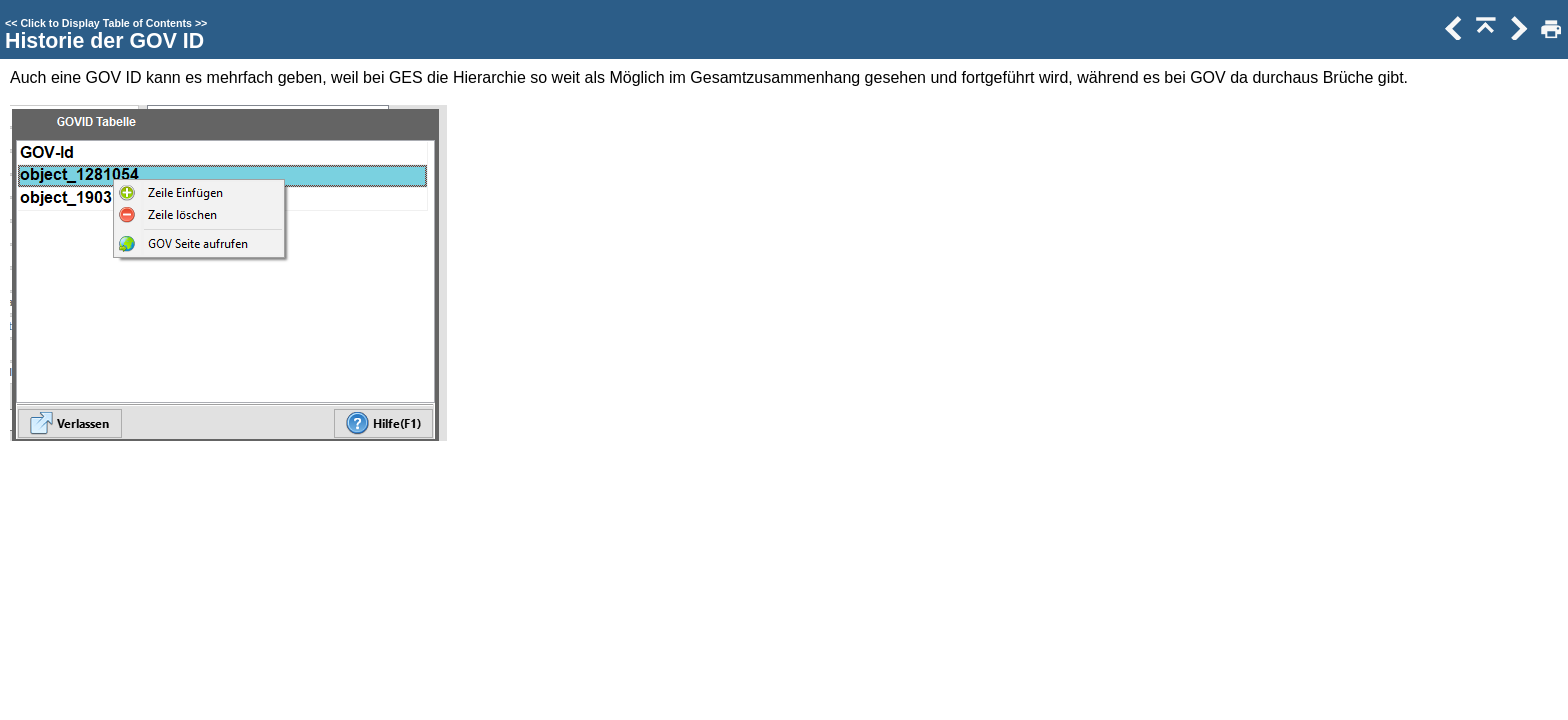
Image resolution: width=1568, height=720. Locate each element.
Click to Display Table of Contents (106, 23)
